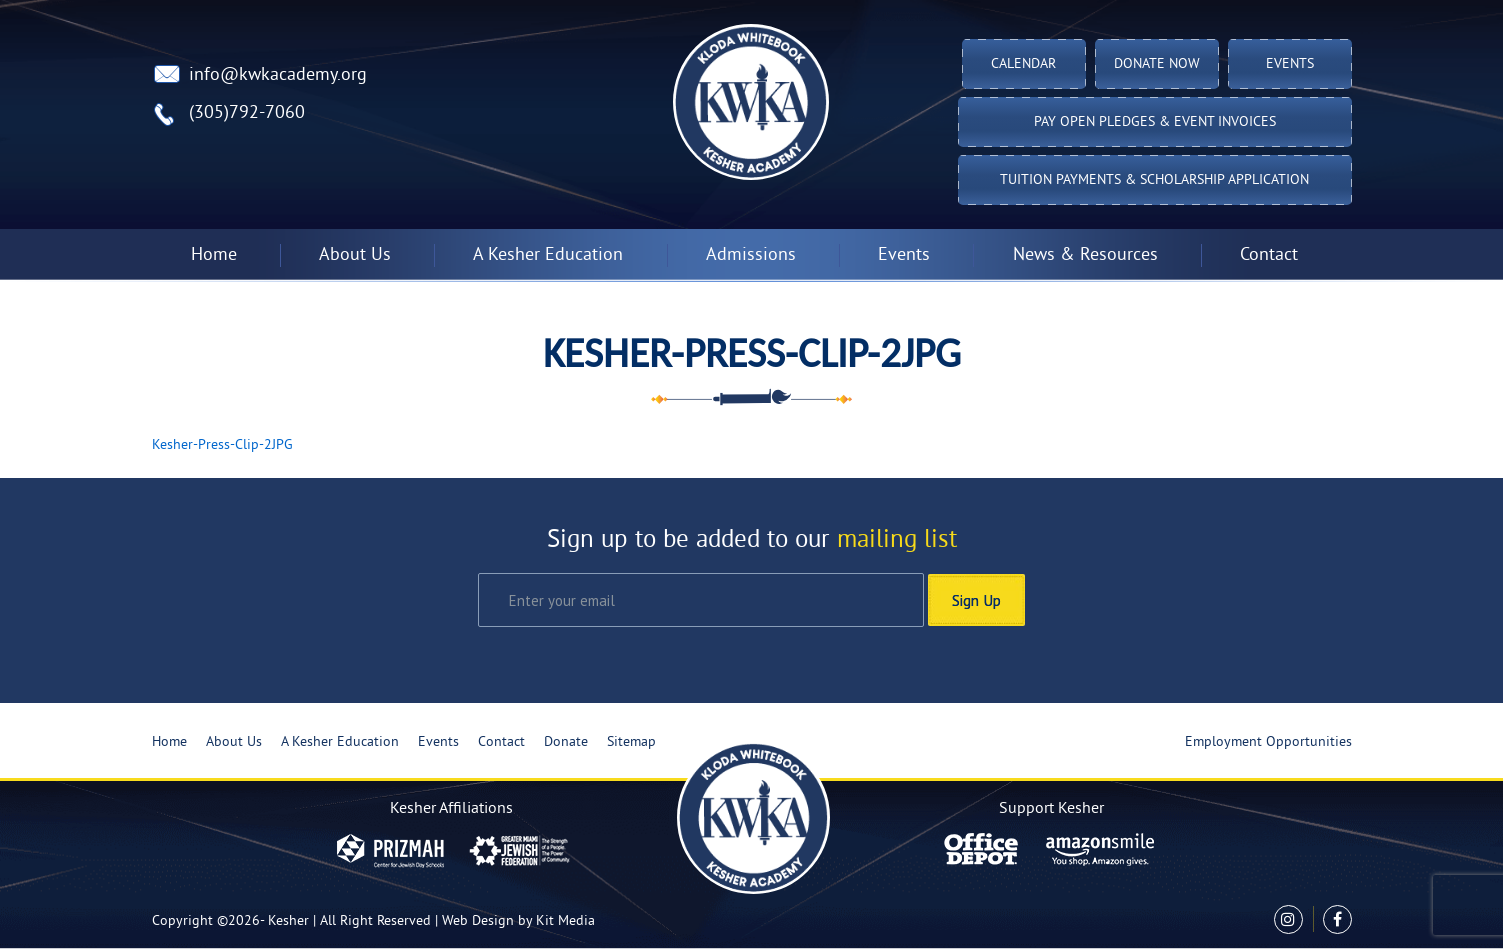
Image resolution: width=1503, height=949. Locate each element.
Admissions (751, 255)
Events (1290, 64)
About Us (355, 255)
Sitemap (631, 742)
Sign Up (976, 600)
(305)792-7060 (247, 113)
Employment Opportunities (1268, 742)
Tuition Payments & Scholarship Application (1154, 180)
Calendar (1023, 64)
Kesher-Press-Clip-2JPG (222, 445)
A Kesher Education (548, 255)
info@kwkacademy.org (278, 75)
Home (214, 255)
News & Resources (1085, 255)
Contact (1269, 255)
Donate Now (1157, 64)
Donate (566, 742)
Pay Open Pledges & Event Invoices (1155, 122)
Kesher (288, 921)
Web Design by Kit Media (518, 921)
